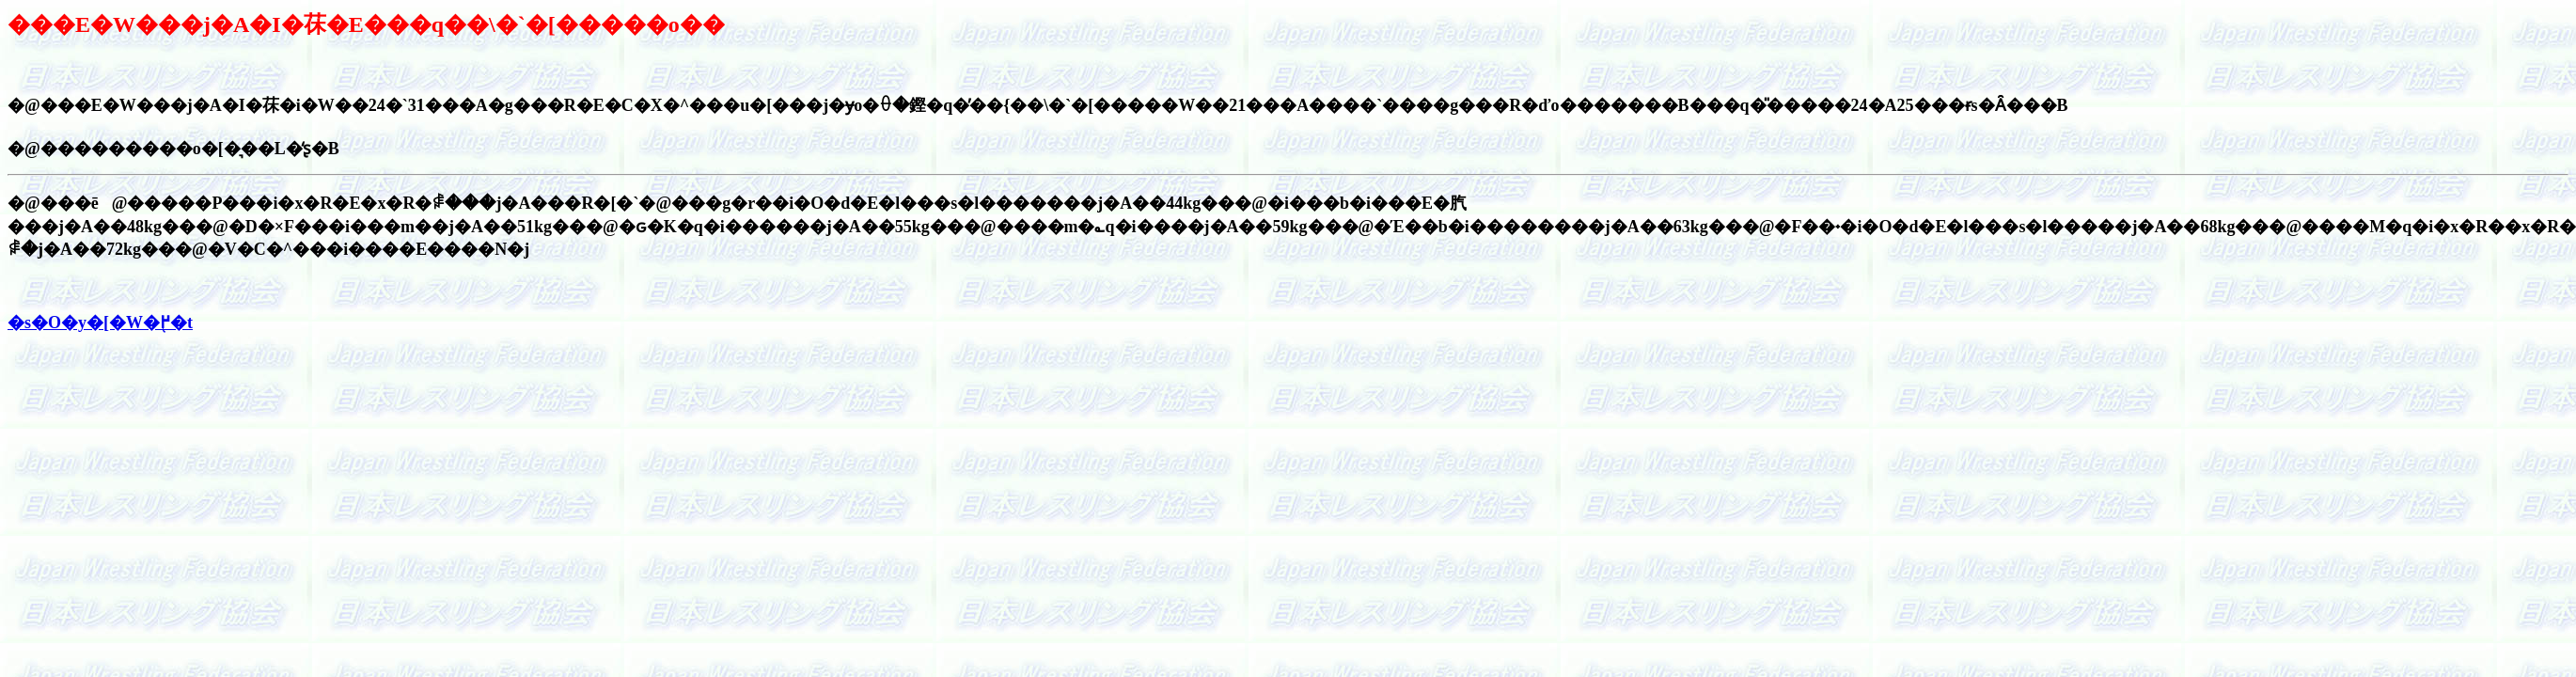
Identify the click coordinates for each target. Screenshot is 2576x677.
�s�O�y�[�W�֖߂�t (100, 322)
